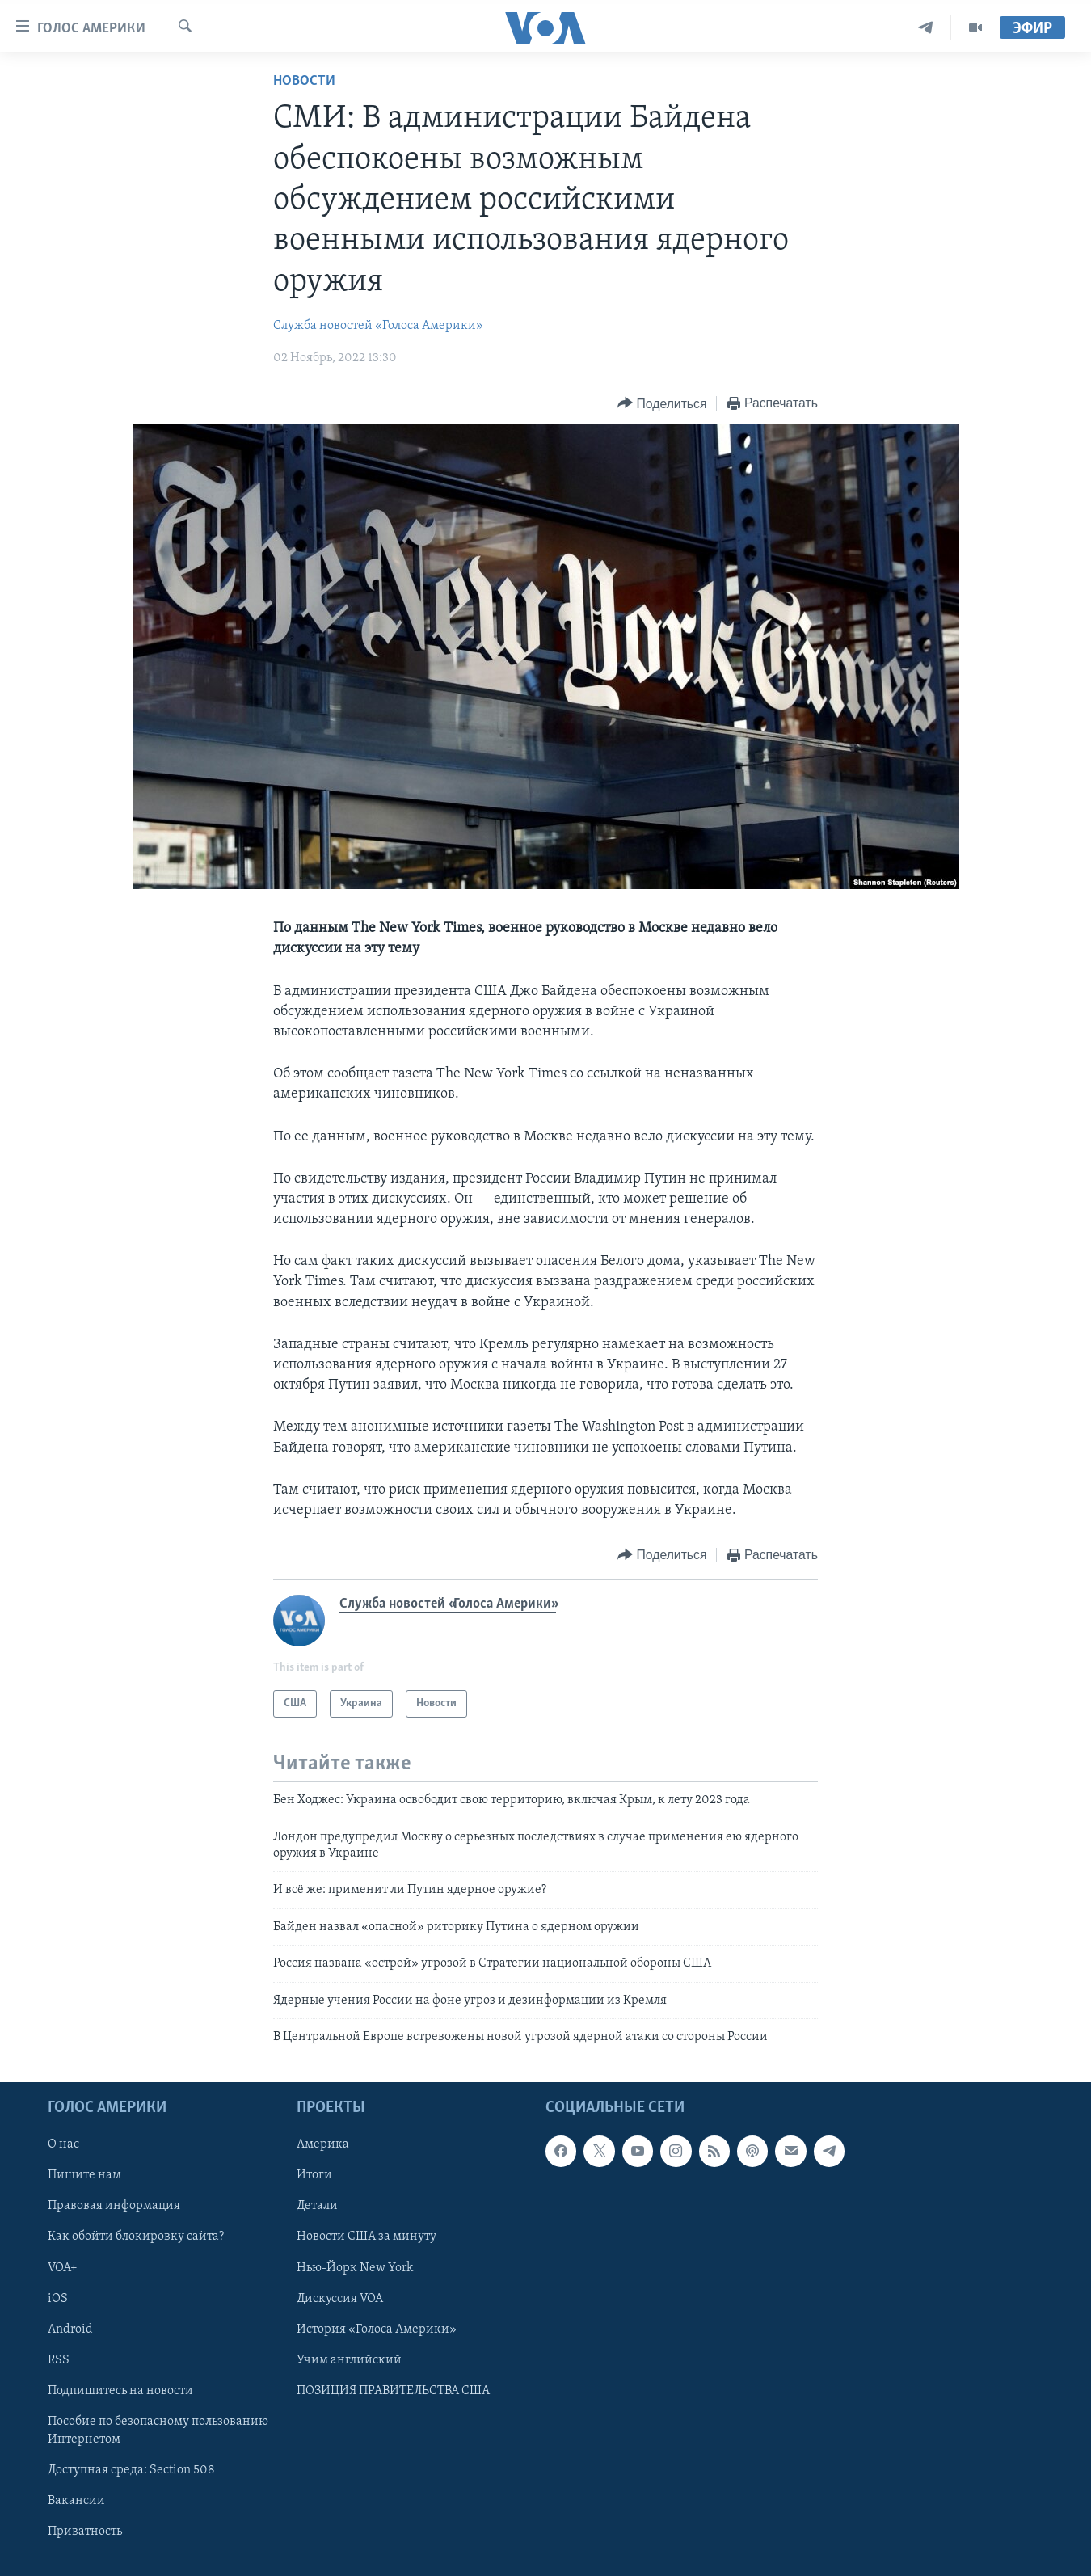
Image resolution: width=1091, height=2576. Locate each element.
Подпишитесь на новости (120, 2390)
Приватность (85, 2531)
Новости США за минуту (366, 2237)
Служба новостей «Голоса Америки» (378, 325)
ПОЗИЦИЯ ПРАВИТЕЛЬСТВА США (393, 2390)
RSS (59, 2360)
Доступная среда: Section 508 (131, 2470)
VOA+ (63, 2268)
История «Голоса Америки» (377, 2329)
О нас (63, 2145)
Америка (323, 2145)
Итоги (314, 2175)
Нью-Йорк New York (355, 2268)
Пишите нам (84, 2175)
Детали (317, 2206)
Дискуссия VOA (340, 2298)
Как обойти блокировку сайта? (136, 2237)
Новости (304, 81)
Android (70, 2329)
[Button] (661, 404)
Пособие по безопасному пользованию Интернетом (158, 2430)
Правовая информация (114, 2206)
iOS (58, 2298)
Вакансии (76, 2500)
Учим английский (349, 2360)
